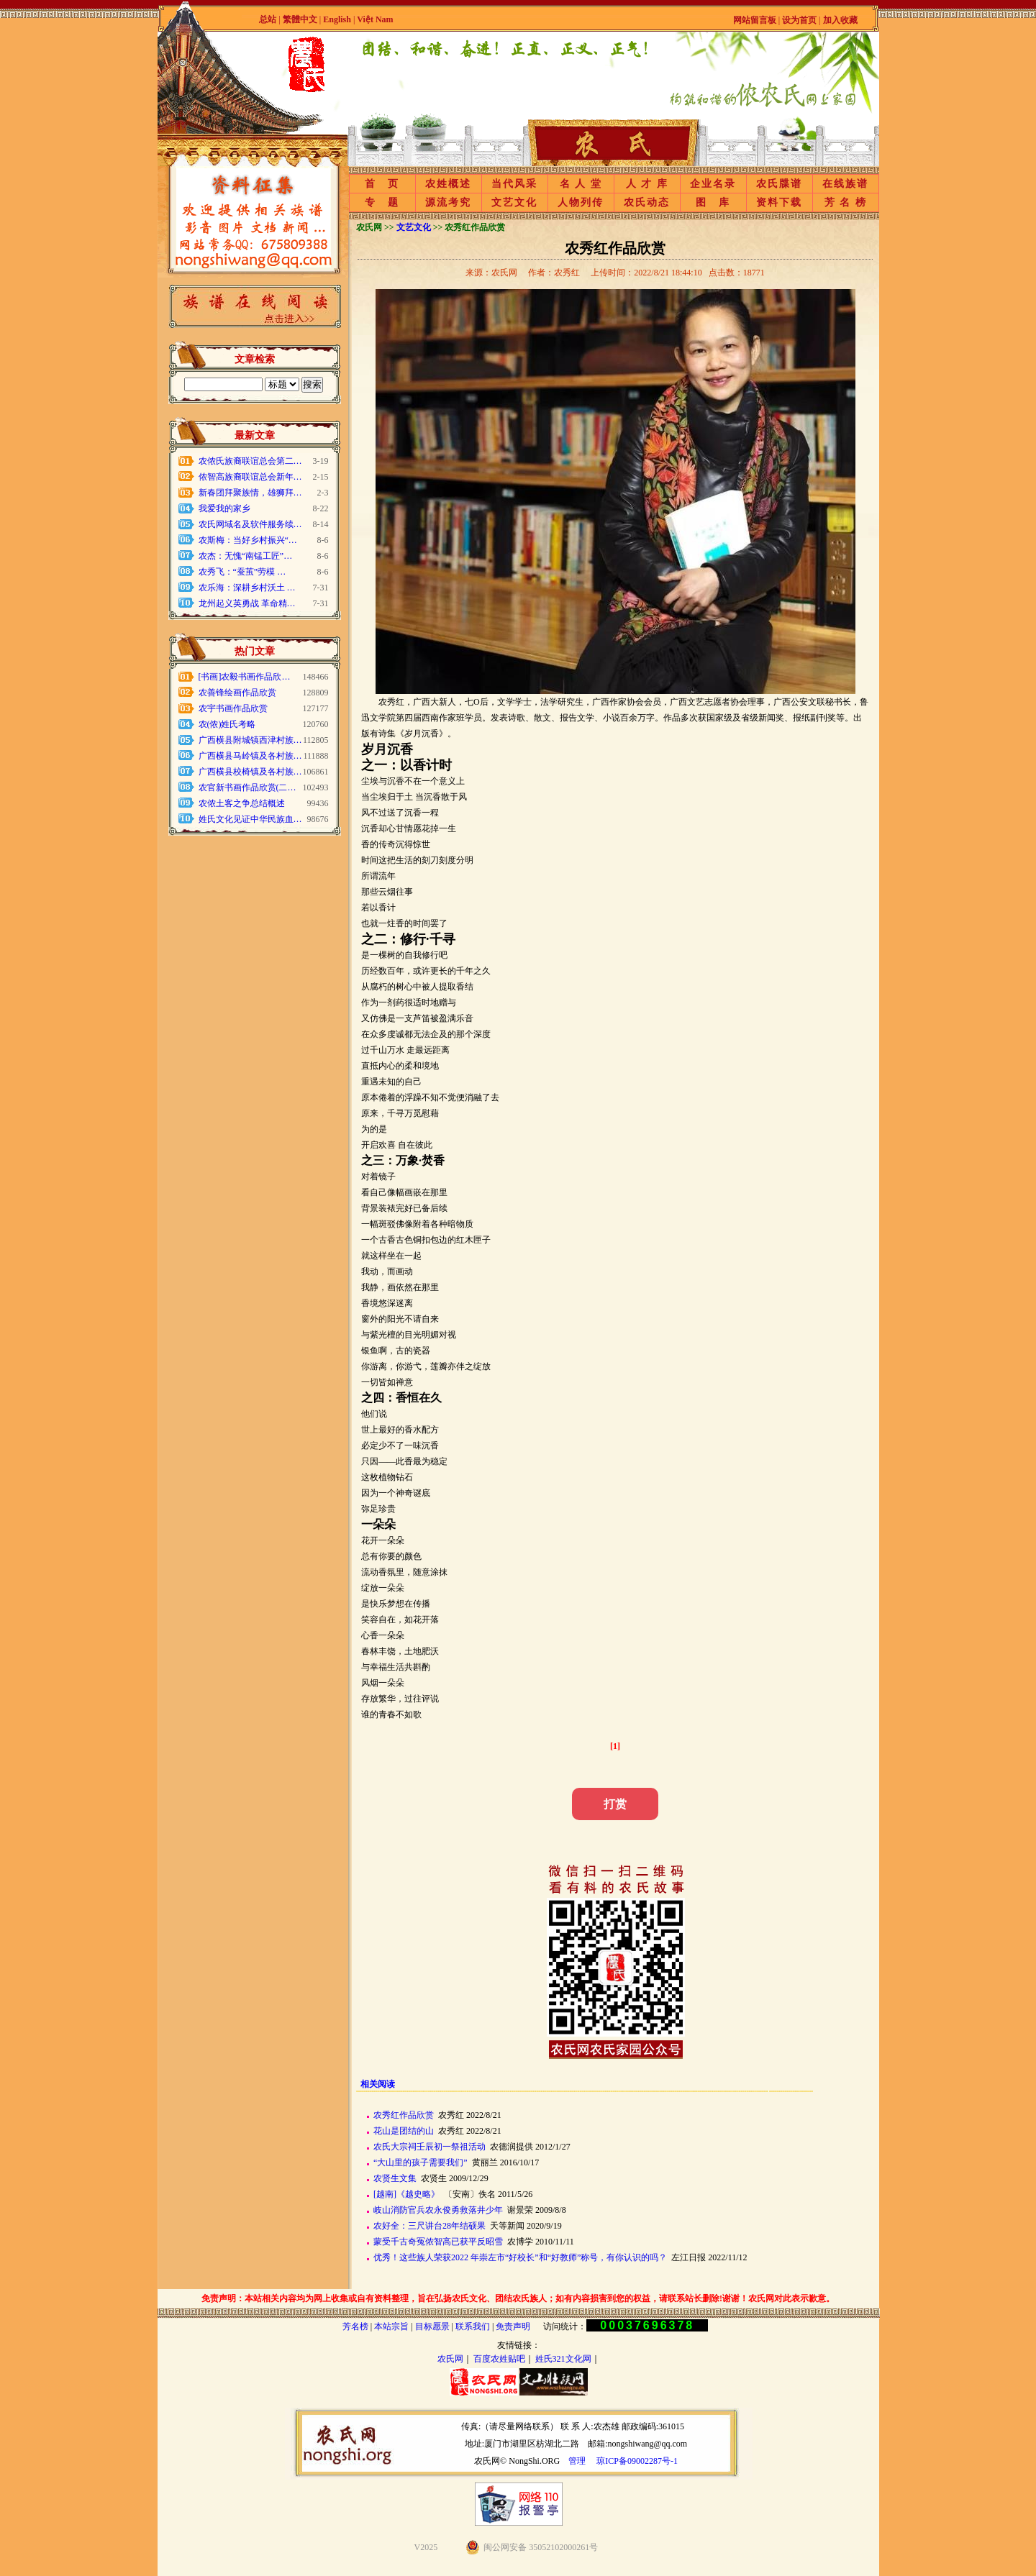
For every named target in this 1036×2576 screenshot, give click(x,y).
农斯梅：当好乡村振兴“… (248, 540)
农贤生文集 (395, 2178)
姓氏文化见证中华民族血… (250, 819)
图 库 (713, 202)
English (338, 19)
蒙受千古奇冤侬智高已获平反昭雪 (438, 2242)
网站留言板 (754, 20)
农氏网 (450, 2359)
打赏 (615, 1804)
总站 (267, 19)
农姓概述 (448, 183)
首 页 (382, 183)
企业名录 (713, 183)
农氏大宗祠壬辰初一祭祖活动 (429, 2147)
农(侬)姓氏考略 (227, 724)
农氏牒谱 (779, 183)
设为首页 (799, 20)
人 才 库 (647, 183)
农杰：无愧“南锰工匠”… (246, 556)
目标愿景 (432, 2326)
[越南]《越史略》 (406, 2194)
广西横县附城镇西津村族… (250, 740)
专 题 (382, 202)
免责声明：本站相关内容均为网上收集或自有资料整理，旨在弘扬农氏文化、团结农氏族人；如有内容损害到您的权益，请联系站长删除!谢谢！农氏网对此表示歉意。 (518, 2298)
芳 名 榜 (845, 202)
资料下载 (779, 202)
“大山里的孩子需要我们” (420, 2162)
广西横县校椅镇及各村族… (250, 772)
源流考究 (448, 202)
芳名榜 (355, 2326)
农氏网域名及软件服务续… (250, 524)
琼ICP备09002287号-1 (637, 2461)
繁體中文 (300, 19)
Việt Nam (375, 19)
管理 (577, 2461)
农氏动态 (647, 202)
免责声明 (513, 2326)
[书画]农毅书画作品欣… (245, 677)
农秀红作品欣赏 (403, 2115)
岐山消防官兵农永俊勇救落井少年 (438, 2210)
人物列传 (581, 202)
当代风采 (514, 183)
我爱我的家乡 (224, 508)
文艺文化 (514, 202)
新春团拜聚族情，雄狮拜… (250, 493)
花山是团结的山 (403, 2131)
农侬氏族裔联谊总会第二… (250, 461)
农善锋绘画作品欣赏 (237, 693)
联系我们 (472, 2326)
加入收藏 (840, 20)
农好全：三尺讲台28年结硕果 (429, 2226)
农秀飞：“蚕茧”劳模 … (242, 572)
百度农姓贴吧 (499, 2359)
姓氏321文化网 (563, 2359)
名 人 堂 (581, 183)
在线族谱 (845, 183)
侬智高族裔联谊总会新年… (250, 477)
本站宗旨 (391, 2326)
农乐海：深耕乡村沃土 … (247, 588)
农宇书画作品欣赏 (233, 708)
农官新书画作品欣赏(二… (247, 787)
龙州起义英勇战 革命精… (247, 603)
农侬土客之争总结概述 (242, 803)
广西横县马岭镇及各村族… (250, 756)
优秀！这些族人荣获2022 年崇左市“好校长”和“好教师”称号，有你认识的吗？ (520, 2257)
